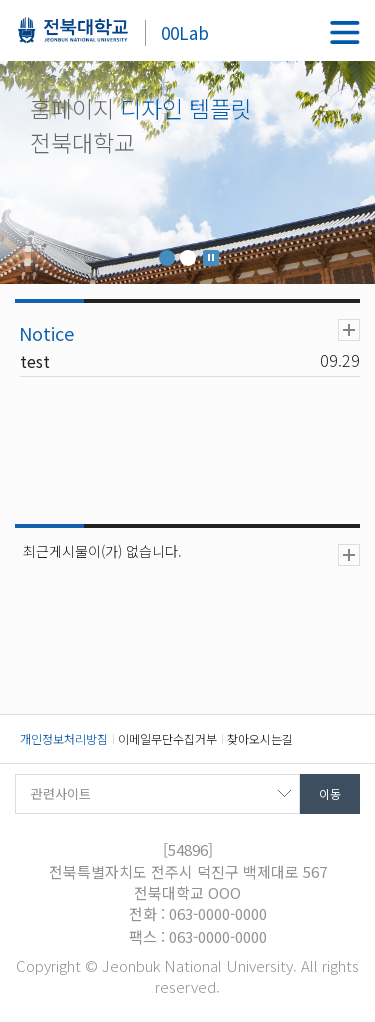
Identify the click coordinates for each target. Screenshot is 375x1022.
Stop (211, 258)
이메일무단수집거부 (167, 738)
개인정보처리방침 (64, 738)
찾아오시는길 (260, 738)
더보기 (349, 330)
